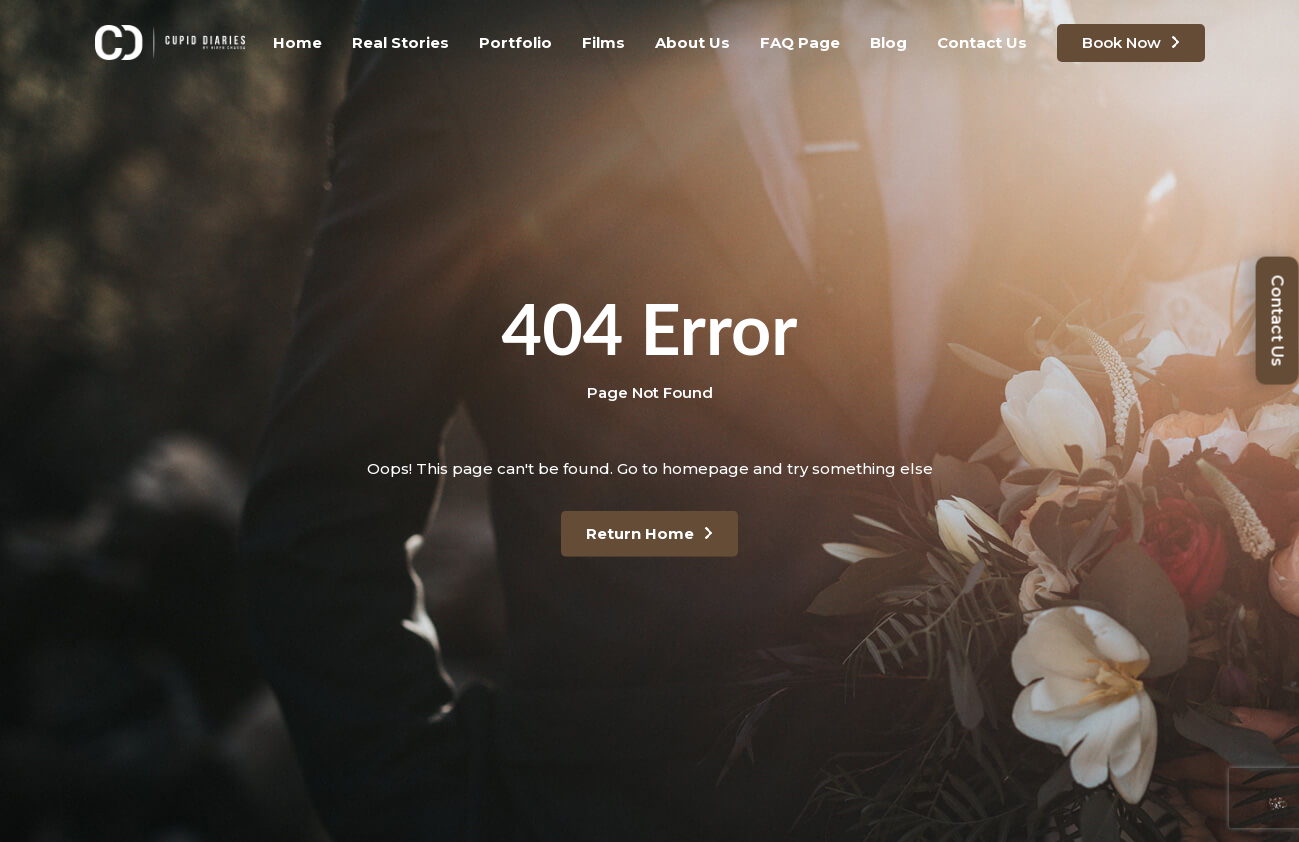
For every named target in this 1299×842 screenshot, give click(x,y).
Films (603, 42)
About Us (692, 42)
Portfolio (515, 42)
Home (297, 42)
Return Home (640, 533)
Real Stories (400, 42)
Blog (888, 42)
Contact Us (982, 42)
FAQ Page (800, 42)
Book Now (1121, 42)
